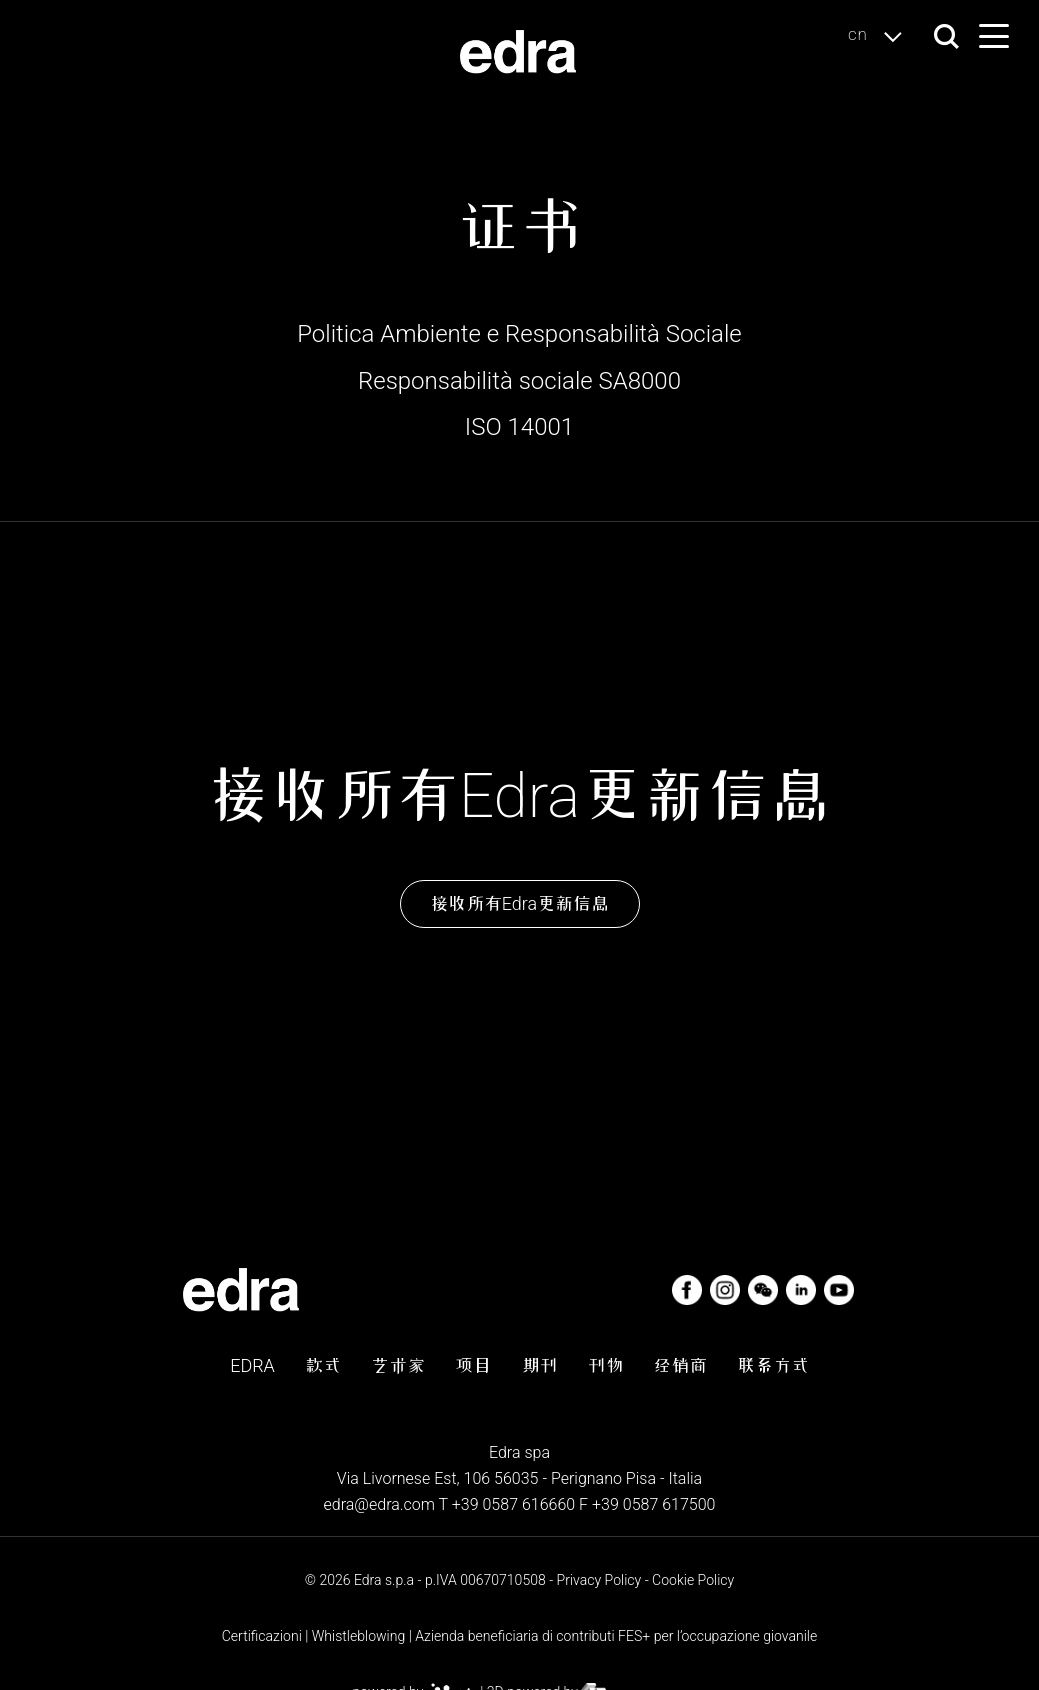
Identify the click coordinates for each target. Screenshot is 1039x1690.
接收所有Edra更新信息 (519, 903)
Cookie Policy (693, 1580)
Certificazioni (262, 1636)
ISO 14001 (519, 427)
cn (880, 36)
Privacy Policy (599, 1580)
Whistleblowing (359, 1636)
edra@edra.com (379, 1504)
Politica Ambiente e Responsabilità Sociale (519, 334)
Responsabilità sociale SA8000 (519, 381)
